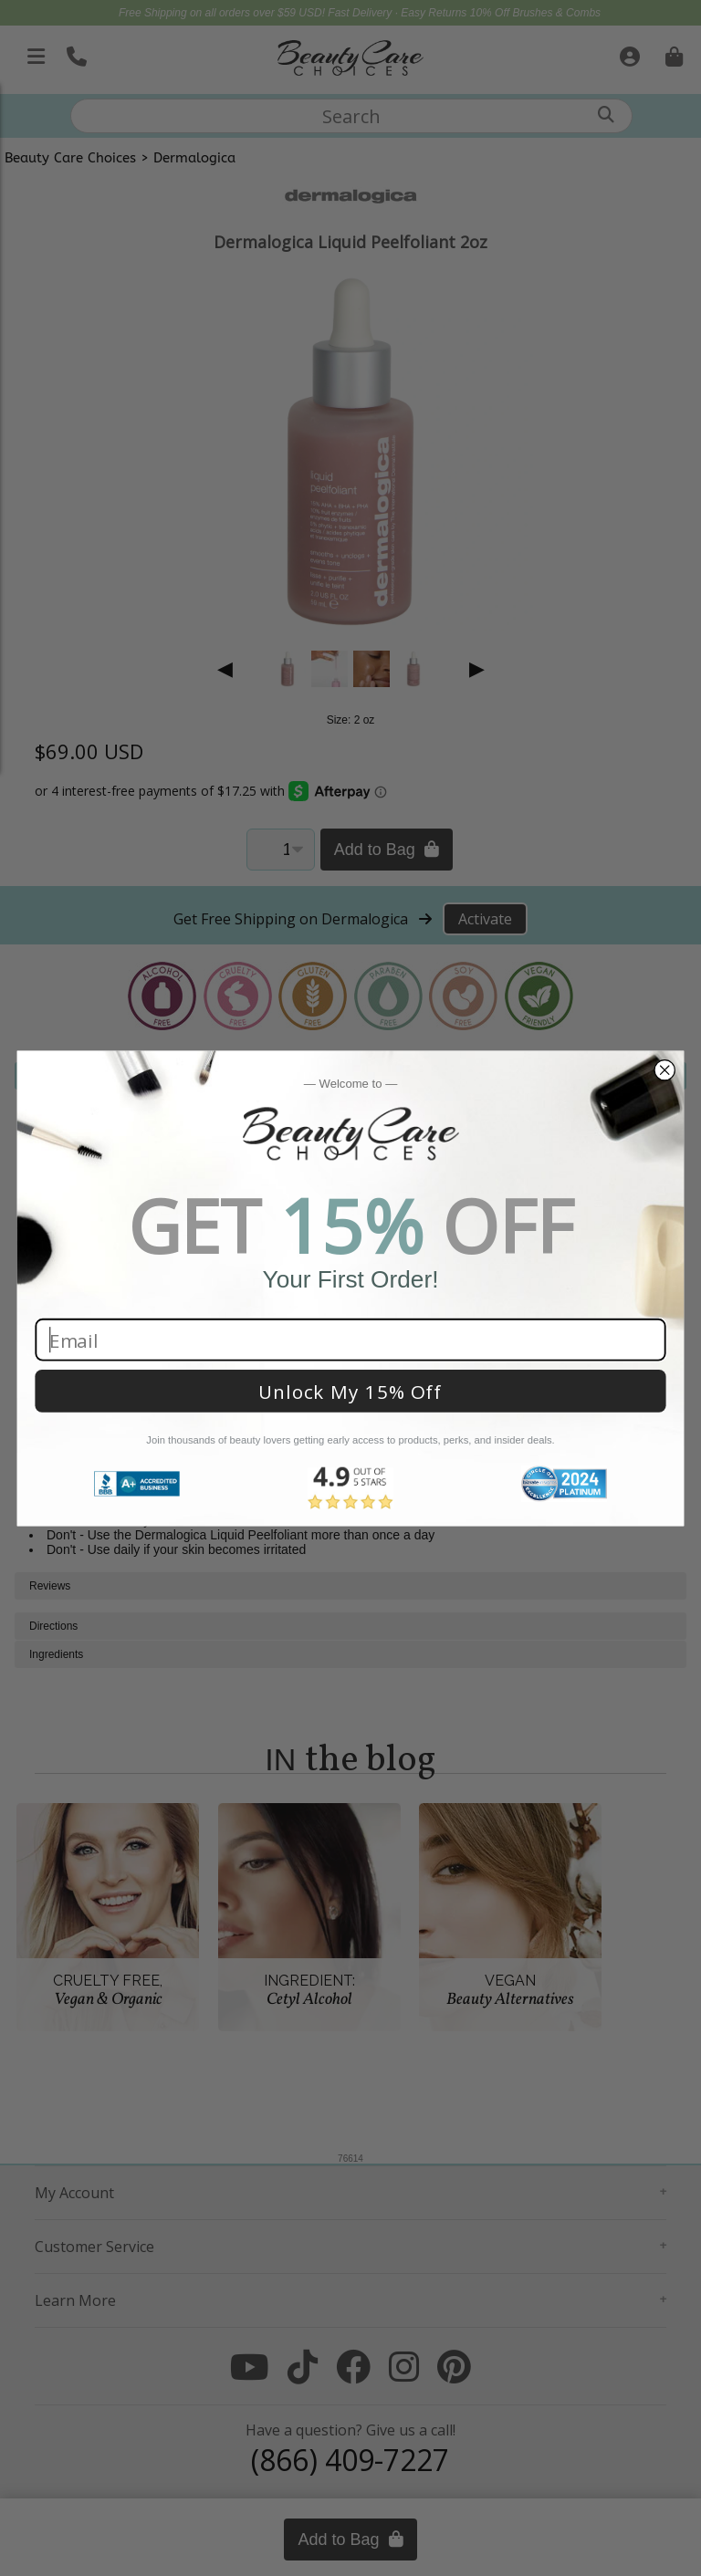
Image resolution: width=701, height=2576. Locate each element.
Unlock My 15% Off (350, 1390)
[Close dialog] (664, 1069)
